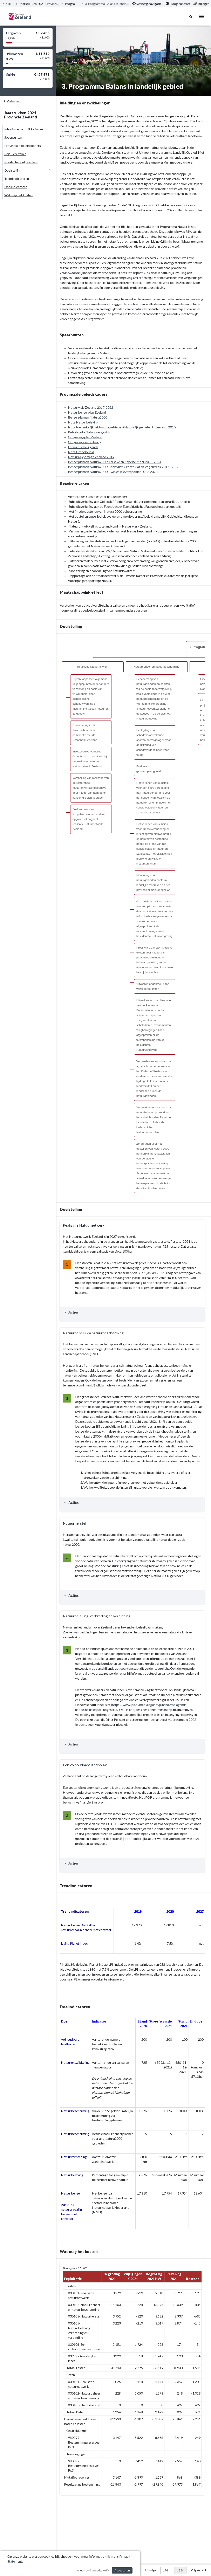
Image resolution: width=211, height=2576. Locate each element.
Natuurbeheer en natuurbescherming (159, 666)
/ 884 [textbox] (180, 2570)
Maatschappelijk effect (21, 162)
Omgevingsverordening (86, 442)
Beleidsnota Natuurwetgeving (91, 432)
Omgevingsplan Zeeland (87, 437)
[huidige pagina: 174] (167, 2570)
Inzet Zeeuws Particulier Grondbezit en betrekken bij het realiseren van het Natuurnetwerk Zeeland (92, 759)
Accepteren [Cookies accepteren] (122, 2570)
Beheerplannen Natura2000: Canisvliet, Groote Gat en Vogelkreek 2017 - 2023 (125, 467)
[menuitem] (147, 3)
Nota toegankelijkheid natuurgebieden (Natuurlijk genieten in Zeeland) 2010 (124, 427)
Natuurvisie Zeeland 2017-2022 (92, 407)
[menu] (202, 16)
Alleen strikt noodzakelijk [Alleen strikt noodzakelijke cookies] (93, 2570)
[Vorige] (150, 2570)
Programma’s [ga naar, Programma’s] (72, 4)
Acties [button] (73, 1312)
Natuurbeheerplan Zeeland (89, 412)
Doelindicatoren (15, 187)
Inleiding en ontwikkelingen (23, 129)
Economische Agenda (85, 447)
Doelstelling (12, 170)
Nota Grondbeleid (83, 452)
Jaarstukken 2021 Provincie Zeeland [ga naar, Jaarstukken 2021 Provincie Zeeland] (39, 4)
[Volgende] (198, 2570)
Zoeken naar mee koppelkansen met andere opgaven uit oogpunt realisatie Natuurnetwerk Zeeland (91, 819)
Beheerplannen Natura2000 (89, 417)
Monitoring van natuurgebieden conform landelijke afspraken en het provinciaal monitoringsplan (155, 882)
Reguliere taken (15, 154)
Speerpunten (13, 137)
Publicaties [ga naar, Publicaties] (8, 4)
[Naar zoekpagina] (190, 16)
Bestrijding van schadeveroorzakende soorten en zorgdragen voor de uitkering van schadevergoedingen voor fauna (155, 742)
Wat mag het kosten (18, 195)
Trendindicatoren (16, 178)
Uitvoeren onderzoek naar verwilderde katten (154, 986)
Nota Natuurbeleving (85, 422)
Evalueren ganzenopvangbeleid (151, 769)
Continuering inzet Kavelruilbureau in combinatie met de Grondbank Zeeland (87, 733)
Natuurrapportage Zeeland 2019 (93, 457)
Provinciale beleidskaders (22, 145)
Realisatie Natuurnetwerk (94, 666)
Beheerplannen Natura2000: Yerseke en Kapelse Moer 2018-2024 (116, 462)
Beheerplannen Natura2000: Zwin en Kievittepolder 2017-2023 (114, 472)
